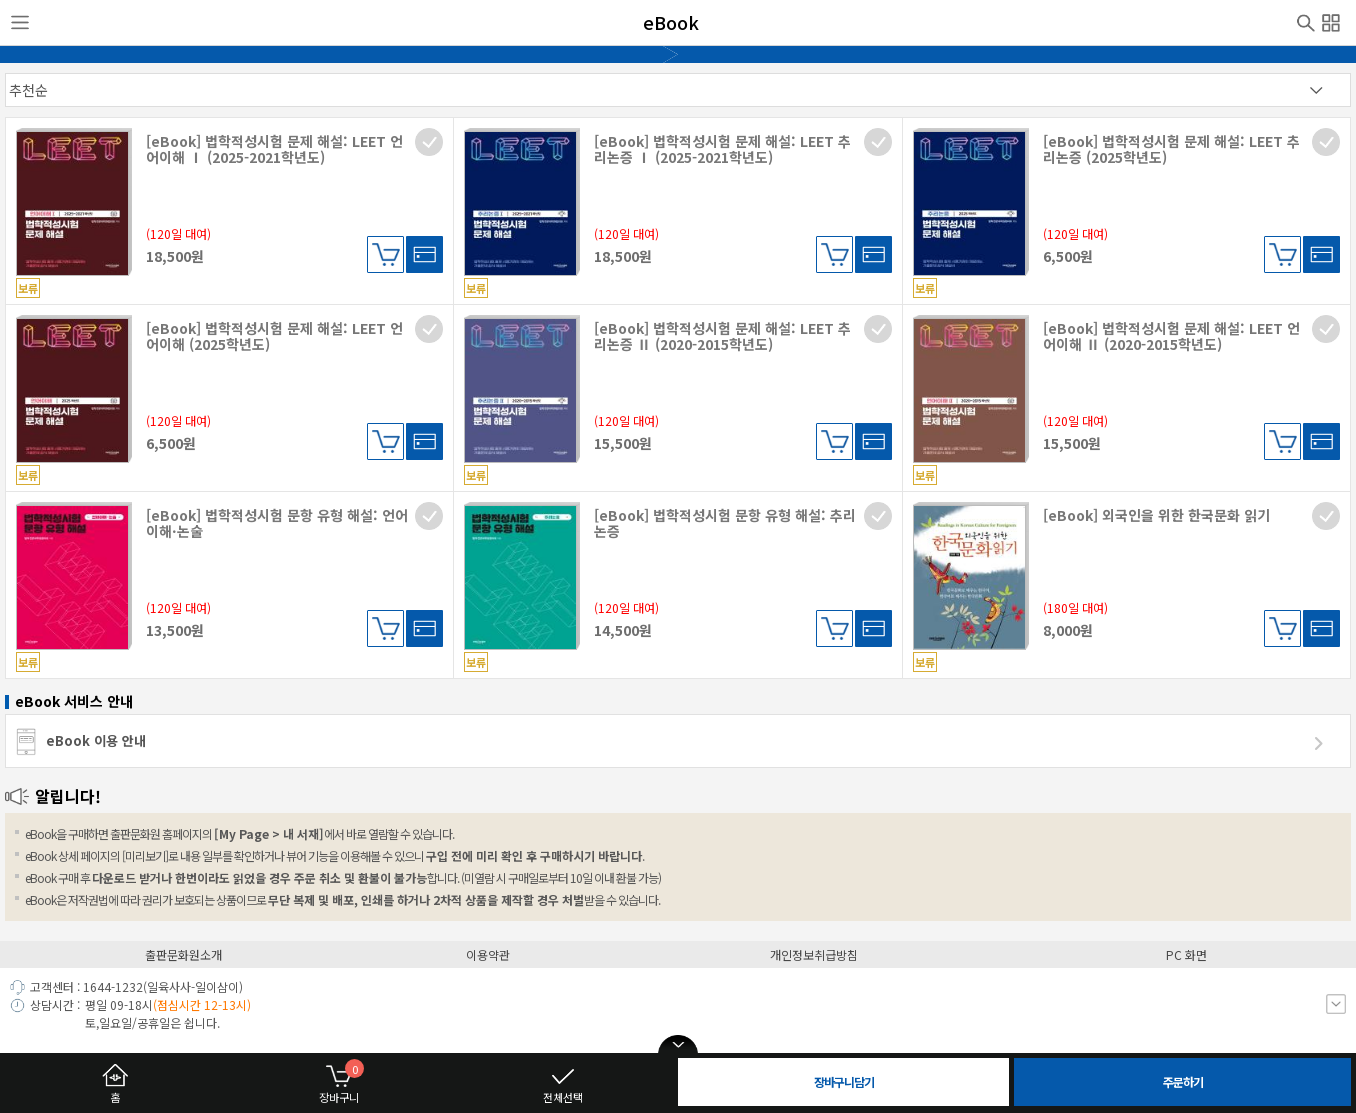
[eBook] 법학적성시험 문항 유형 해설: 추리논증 (725, 523)
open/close (678, 1045)
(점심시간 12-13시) (202, 1004)
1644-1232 (113, 986)
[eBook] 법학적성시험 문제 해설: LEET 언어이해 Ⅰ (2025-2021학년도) (274, 149)
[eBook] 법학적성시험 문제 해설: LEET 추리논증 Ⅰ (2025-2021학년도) (722, 149)
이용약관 (488, 954)
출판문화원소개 (183, 954)
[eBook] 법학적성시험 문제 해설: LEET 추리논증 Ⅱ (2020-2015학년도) (722, 336)
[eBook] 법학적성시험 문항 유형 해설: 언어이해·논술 (277, 523)
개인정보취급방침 (814, 954)
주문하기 (1183, 1081)
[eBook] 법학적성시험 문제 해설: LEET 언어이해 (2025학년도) (274, 336)
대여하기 (424, 254)
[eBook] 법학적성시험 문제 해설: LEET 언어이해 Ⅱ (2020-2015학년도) (1171, 336)
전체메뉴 (1331, 20)
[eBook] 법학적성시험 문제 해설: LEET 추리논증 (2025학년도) (1171, 149)
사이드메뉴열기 (20, 23)
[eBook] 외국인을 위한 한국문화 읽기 (1156, 515)
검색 (1306, 21)
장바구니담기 (385, 254)
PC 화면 (1186, 954)
